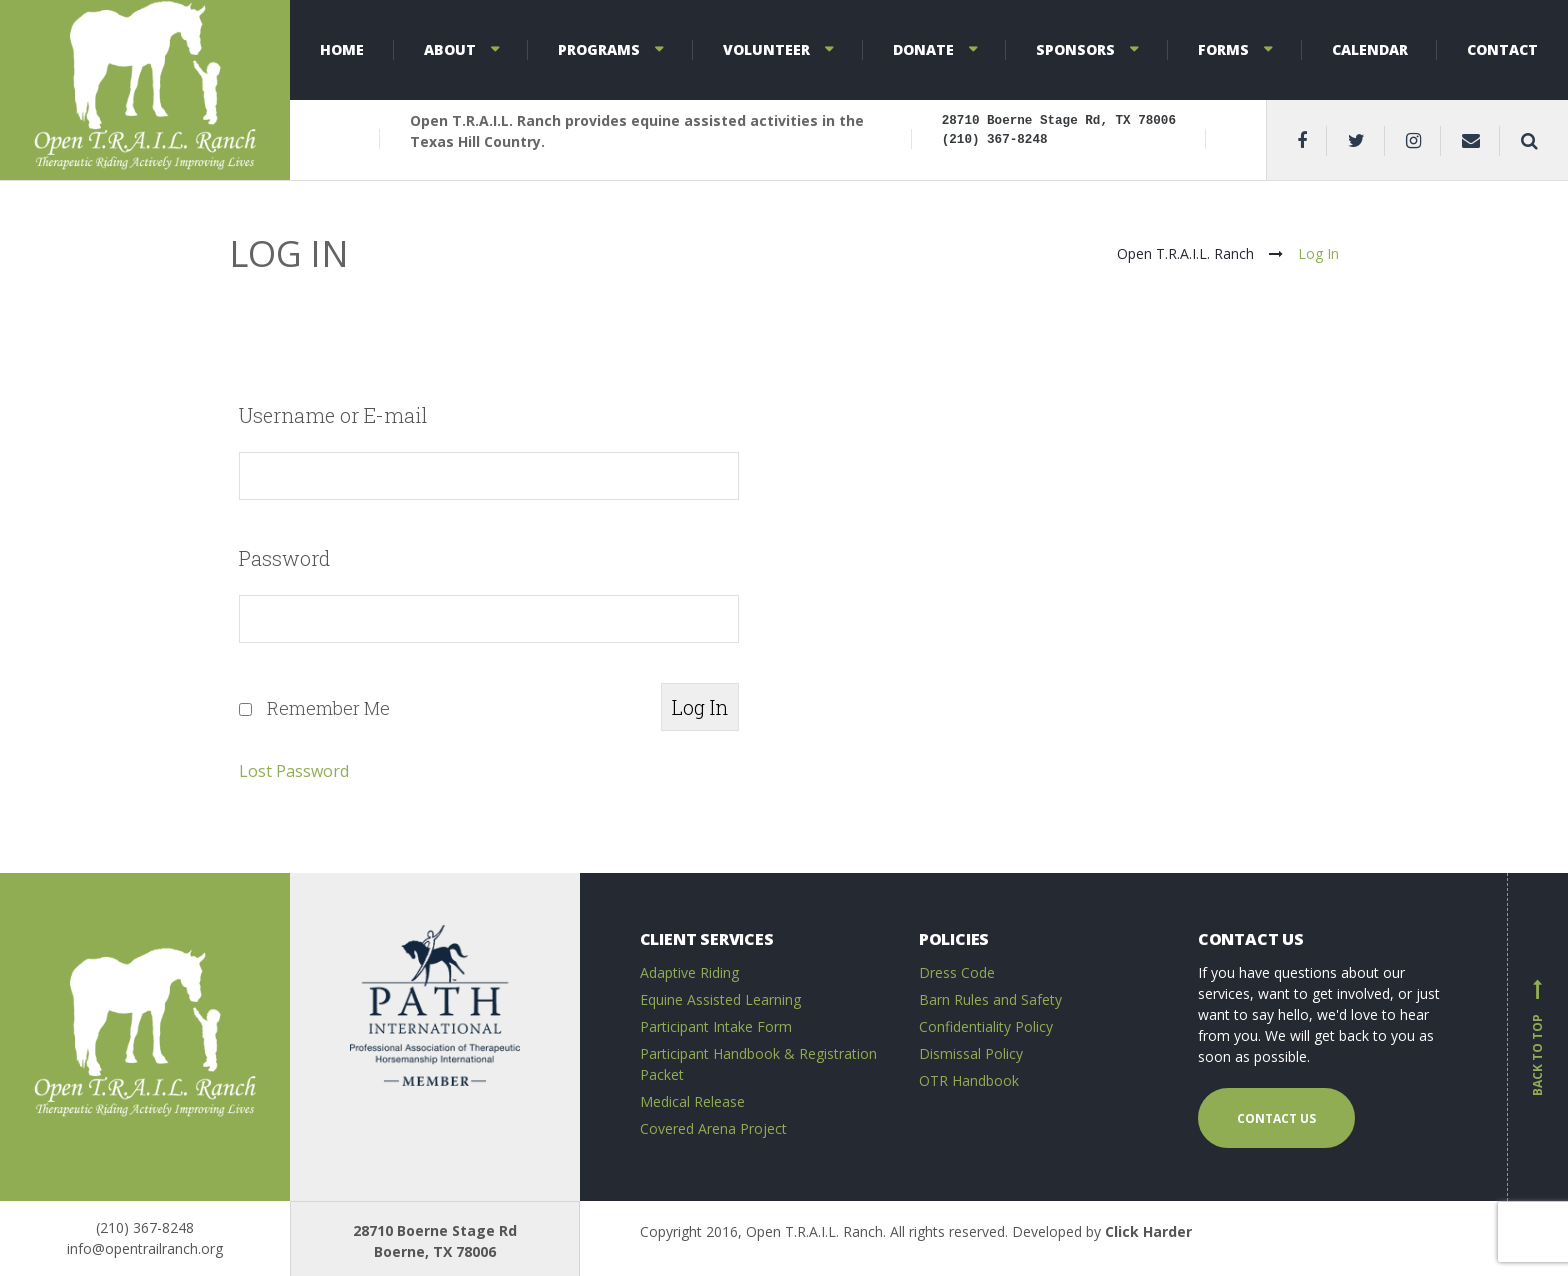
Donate (923, 49)
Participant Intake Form (716, 1026)
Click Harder (1148, 1231)
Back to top (1538, 1037)
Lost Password (294, 771)
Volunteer (766, 49)
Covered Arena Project (713, 1128)
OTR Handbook (969, 1080)
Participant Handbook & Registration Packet (758, 1064)
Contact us (1276, 1118)
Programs (599, 49)
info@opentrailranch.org (145, 1248)
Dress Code (957, 972)
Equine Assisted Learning (720, 999)
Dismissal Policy (971, 1053)
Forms (1223, 49)
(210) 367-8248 (145, 1227)
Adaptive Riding (689, 972)
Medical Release (692, 1101)
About (450, 49)
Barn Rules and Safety (990, 999)
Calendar (1370, 49)
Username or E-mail (333, 415)
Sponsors (1075, 49)
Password (284, 558)
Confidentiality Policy (986, 1026)
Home (342, 49)
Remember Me (328, 708)
